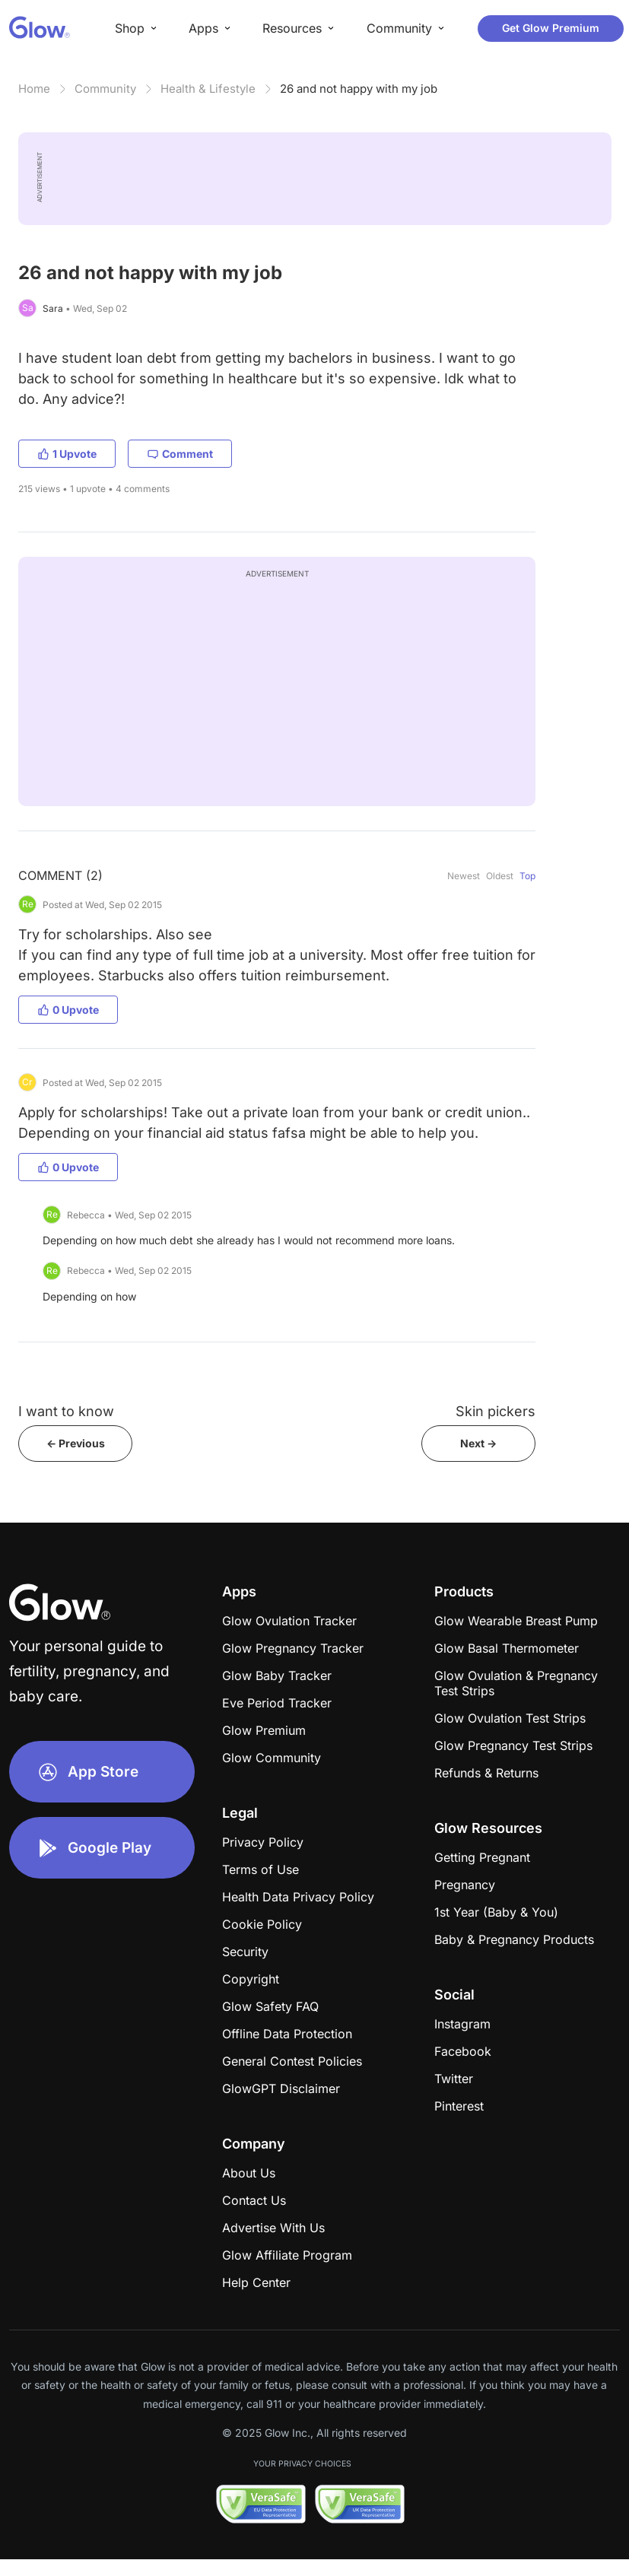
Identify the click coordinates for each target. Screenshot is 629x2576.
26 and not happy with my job (358, 88)
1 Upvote (67, 453)
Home (34, 88)
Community (105, 88)
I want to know (66, 1411)
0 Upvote (68, 1009)
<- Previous (75, 1443)
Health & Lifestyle (208, 88)
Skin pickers (495, 1411)
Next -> (478, 1443)
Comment (180, 453)
